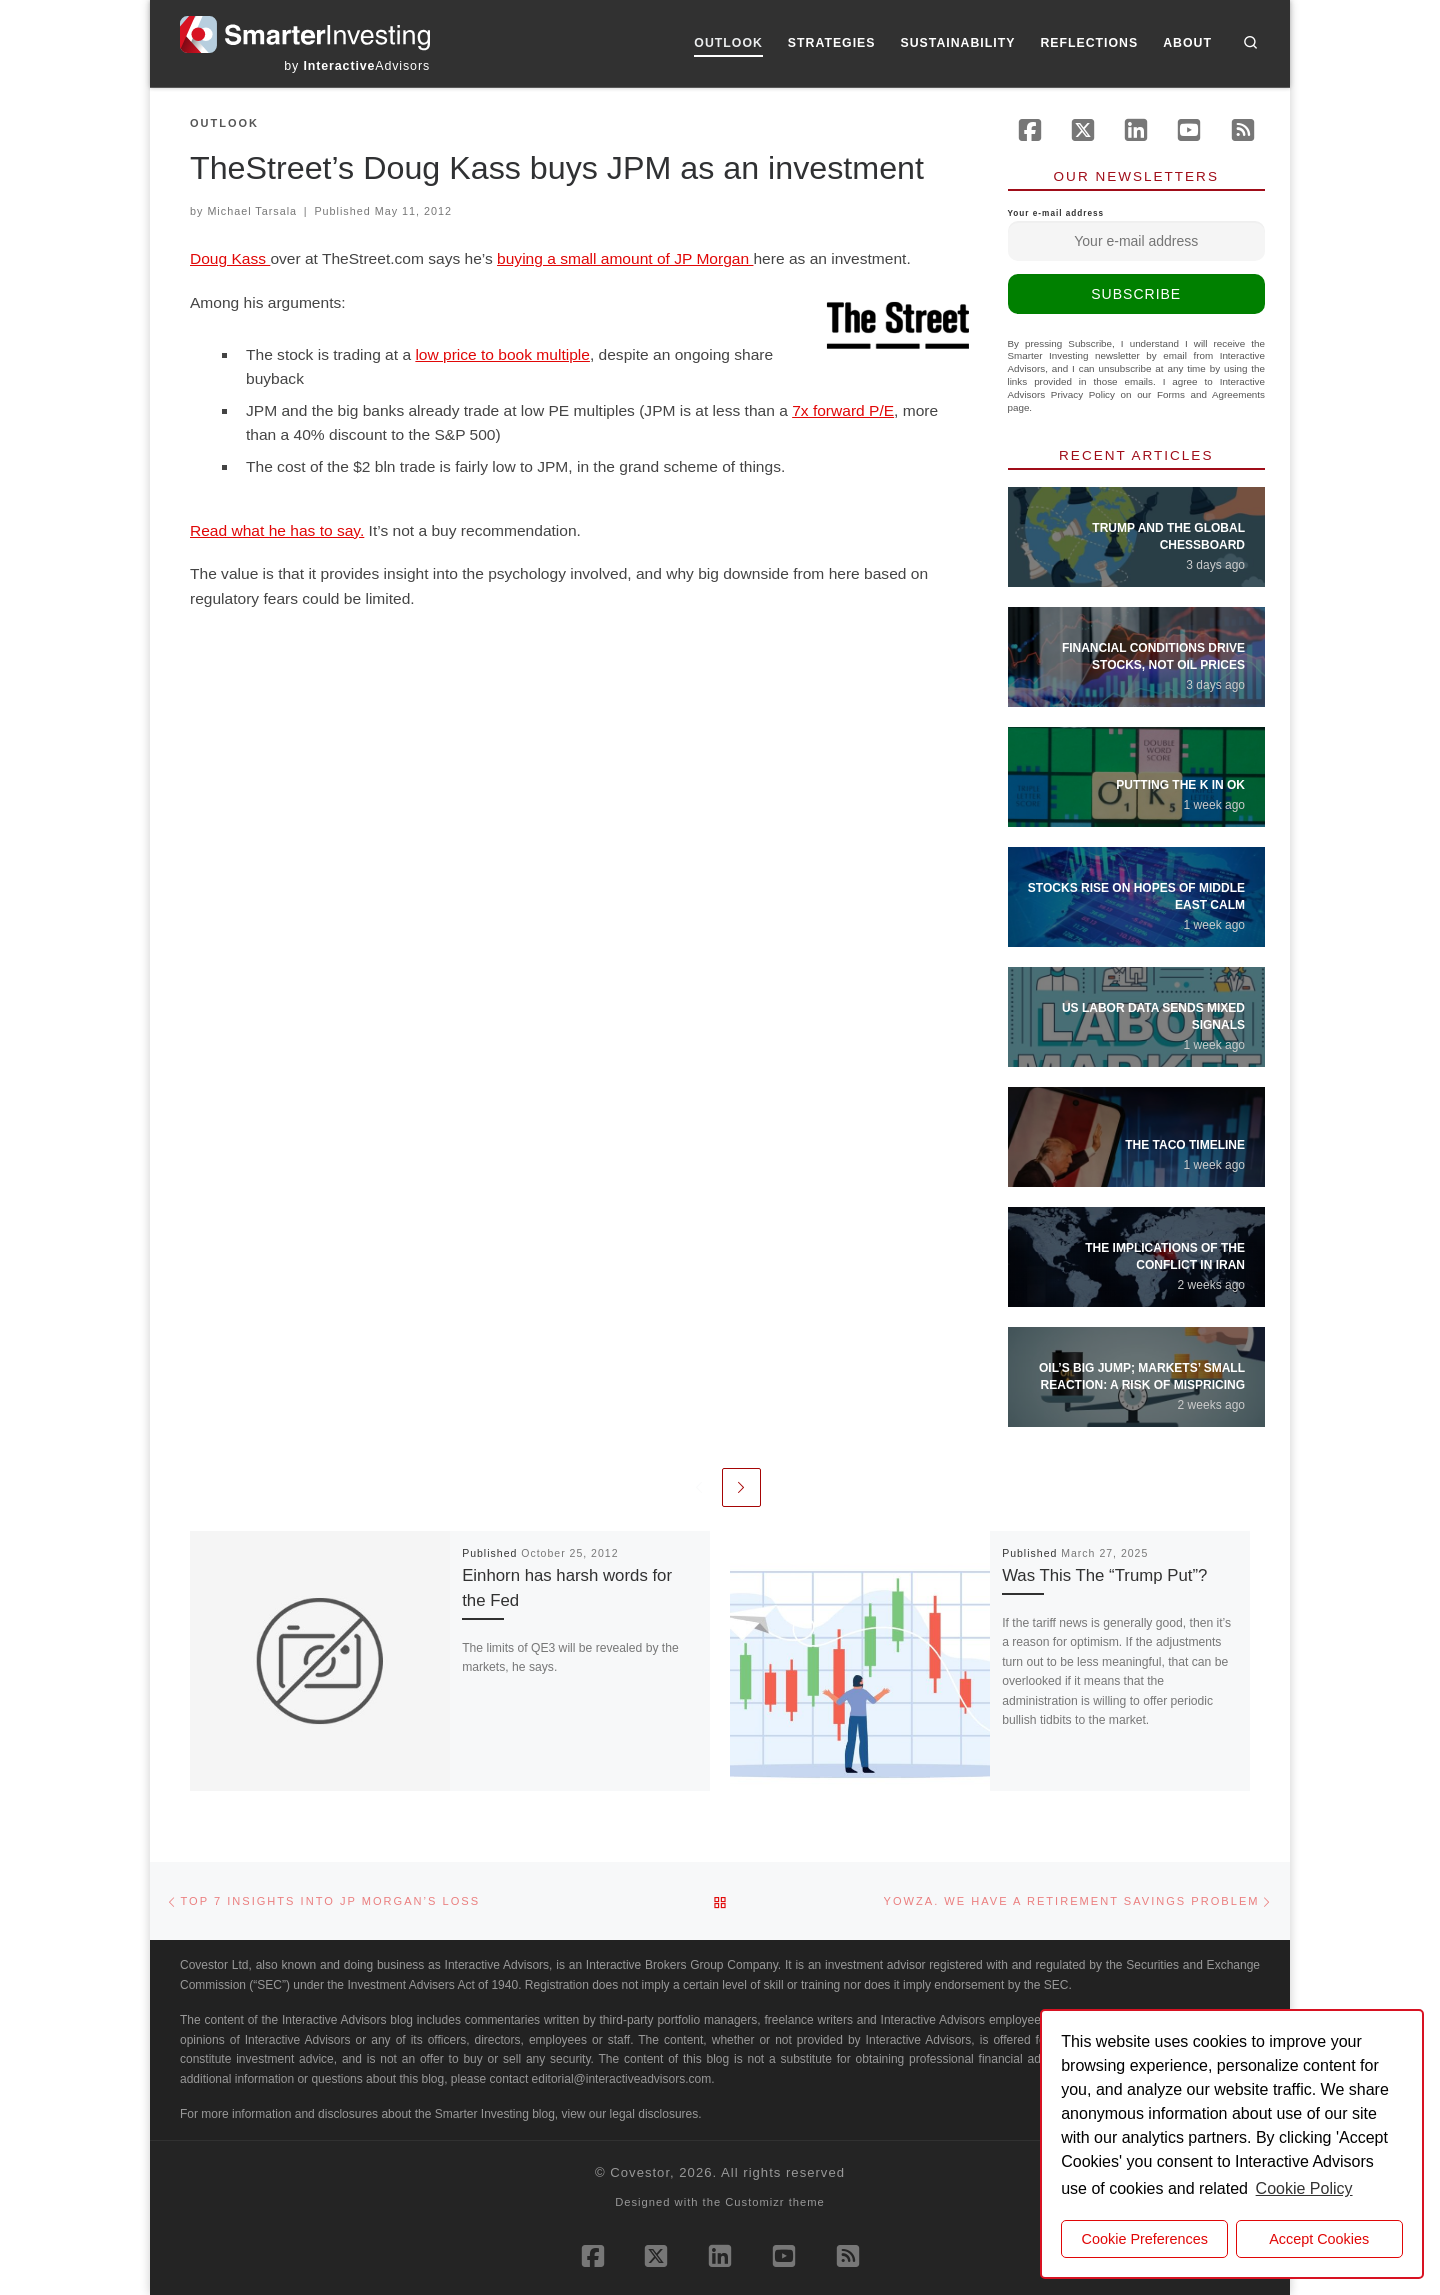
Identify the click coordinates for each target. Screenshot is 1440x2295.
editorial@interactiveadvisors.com (622, 2079)
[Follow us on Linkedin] (1136, 130)
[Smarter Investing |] (305, 32)
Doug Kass (230, 258)
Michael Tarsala (252, 211)
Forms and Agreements (1211, 394)
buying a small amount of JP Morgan (625, 258)
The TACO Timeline (1185, 1145)
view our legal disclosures (630, 2114)
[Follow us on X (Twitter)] (1083, 130)
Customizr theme (775, 2202)
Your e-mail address (1137, 235)
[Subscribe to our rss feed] (1243, 130)
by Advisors (357, 66)
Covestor (640, 2172)
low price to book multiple (502, 354)
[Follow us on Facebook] (1030, 130)
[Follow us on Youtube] (1189, 130)
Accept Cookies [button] (1319, 2239)
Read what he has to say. (277, 530)
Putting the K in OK (1180, 785)
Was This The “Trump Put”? (1104, 1575)
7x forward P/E (843, 410)
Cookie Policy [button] (1304, 2188)
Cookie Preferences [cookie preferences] (1145, 2239)
